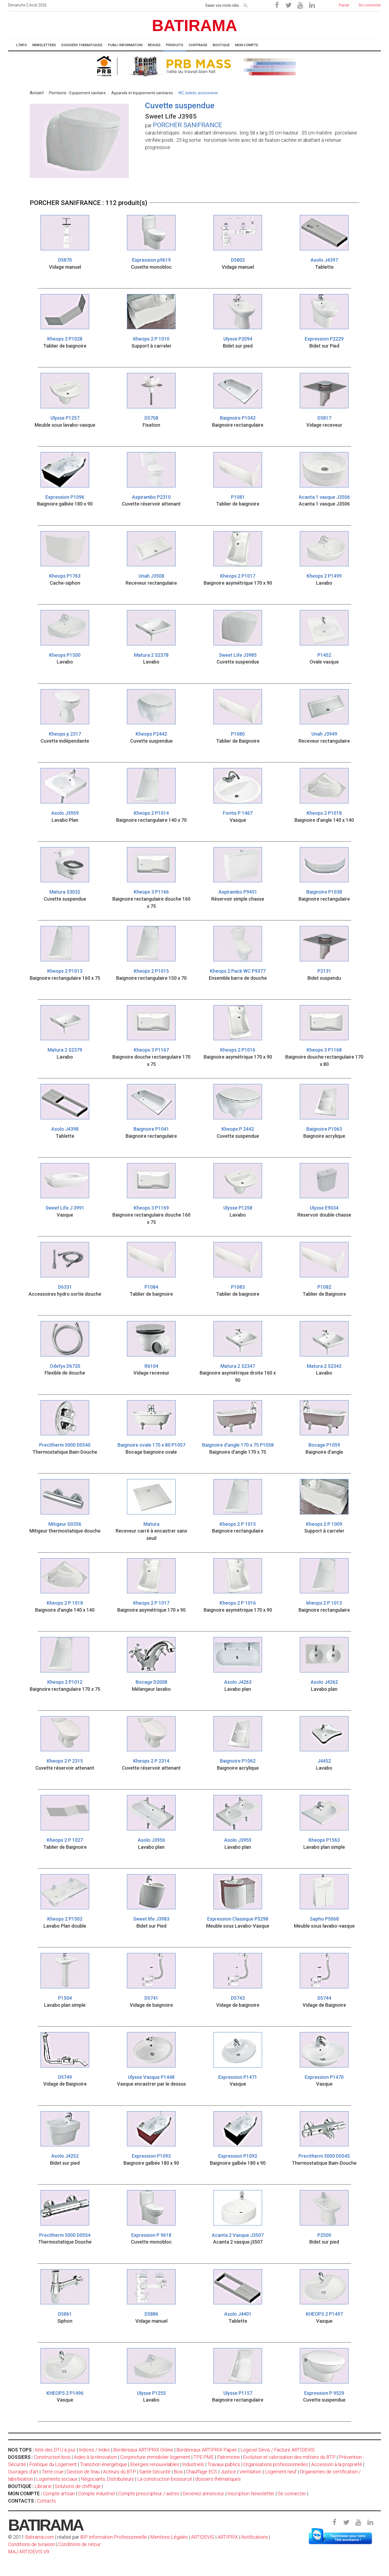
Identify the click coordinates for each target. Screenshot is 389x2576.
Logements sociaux (57, 2479)
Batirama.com (39, 2537)
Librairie (43, 2486)
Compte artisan (59, 2493)
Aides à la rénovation (95, 2457)
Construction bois (52, 2457)
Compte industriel (96, 2493)
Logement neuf (281, 2471)
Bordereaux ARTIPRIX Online (143, 2450)
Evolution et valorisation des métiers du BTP (289, 2457)
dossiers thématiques (218, 2479)
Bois (178, 2471)
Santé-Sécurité (154, 2471)
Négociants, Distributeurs (107, 2479)
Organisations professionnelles (275, 2464)
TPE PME (203, 2457)
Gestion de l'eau (83, 2471)
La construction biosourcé (164, 2479)
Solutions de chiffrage (78, 2486)
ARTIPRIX (227, 2537)
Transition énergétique (103, 2464)
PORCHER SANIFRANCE (187, 125)
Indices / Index (94, 2450)
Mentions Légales (169, 2537)
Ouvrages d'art (23, 2471)
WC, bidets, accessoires (198, 93)
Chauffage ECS (201, 2471)
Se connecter (292, 2493)
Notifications (255, 2537)
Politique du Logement (53, 2464)
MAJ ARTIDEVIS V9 (28, 2551)
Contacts (46, 2501)
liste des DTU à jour (55, 2450)
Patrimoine (228, 2457)
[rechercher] (245, 5)
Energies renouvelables (154, 2464)
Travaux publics (223, 2464)
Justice (228, 2471)
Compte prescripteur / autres (148, 2493)
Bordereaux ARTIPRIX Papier (206, 2450)
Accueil (36, 92)
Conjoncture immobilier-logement (155, 2457)
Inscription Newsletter (250, 2493)
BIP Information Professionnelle (113, 2537)
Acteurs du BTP (119, 2471)
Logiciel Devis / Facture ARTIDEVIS (277, 2450)
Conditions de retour (79, 2544)
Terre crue (52, 2471)
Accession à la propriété (336, 2464)
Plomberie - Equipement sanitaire (77, 93)
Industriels (193, 2464)
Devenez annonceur (203, 2493)
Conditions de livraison (31, 2544)
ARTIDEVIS (202, 2537)
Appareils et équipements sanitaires (142, 93)
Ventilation (250, 2471)
